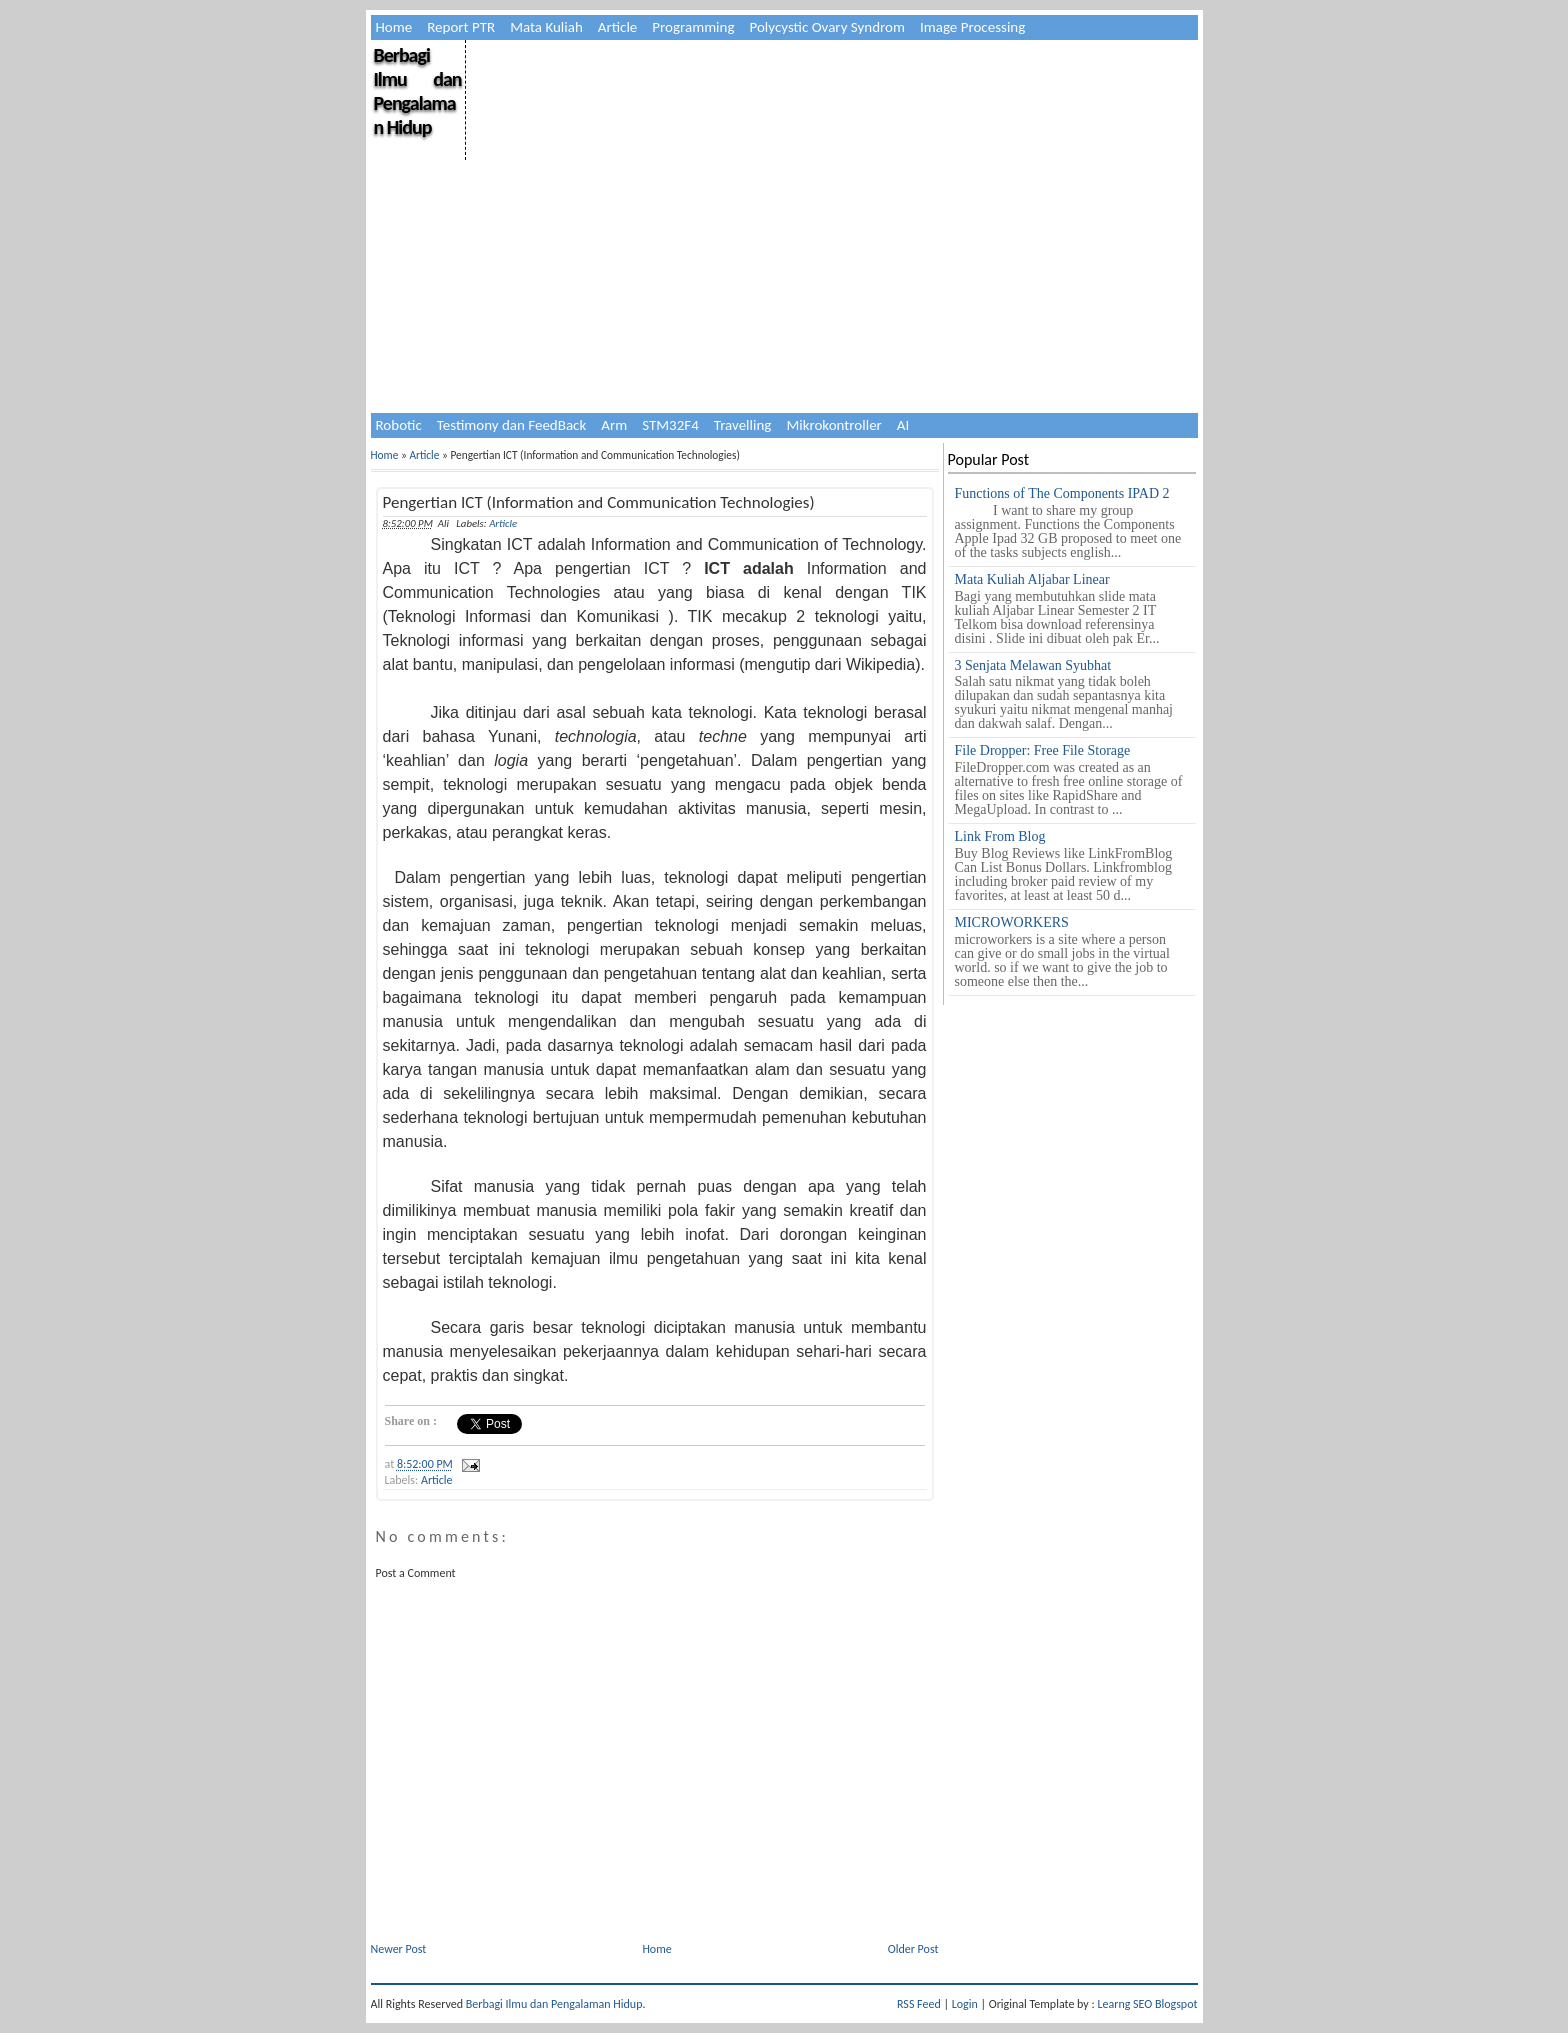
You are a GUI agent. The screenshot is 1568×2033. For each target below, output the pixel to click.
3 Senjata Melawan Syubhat (1033, 665)
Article (618, 27)
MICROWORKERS (1012, 922)
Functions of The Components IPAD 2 (1062, 493)
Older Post (913, 1949)
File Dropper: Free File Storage (1043, 750)
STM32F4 (670, 425)
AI (903, 425)
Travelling (743, 425)
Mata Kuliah (546, 27)
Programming (693, 27)
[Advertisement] (830, 180)
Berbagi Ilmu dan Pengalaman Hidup (418, 91)
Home (394, 27)
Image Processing (972, 27)
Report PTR (461, 27)
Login (965, 2004)
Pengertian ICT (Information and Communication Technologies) (599, 502)
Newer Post (399, 1949)
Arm (614, 425)
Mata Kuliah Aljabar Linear (1032, 579)
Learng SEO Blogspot (1147, 2004)
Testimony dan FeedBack (512, 425)
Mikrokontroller (833, 425)
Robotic (399, 425)
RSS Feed (919, 2004)
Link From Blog (1000, 836)
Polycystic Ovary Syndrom (827, 27)
